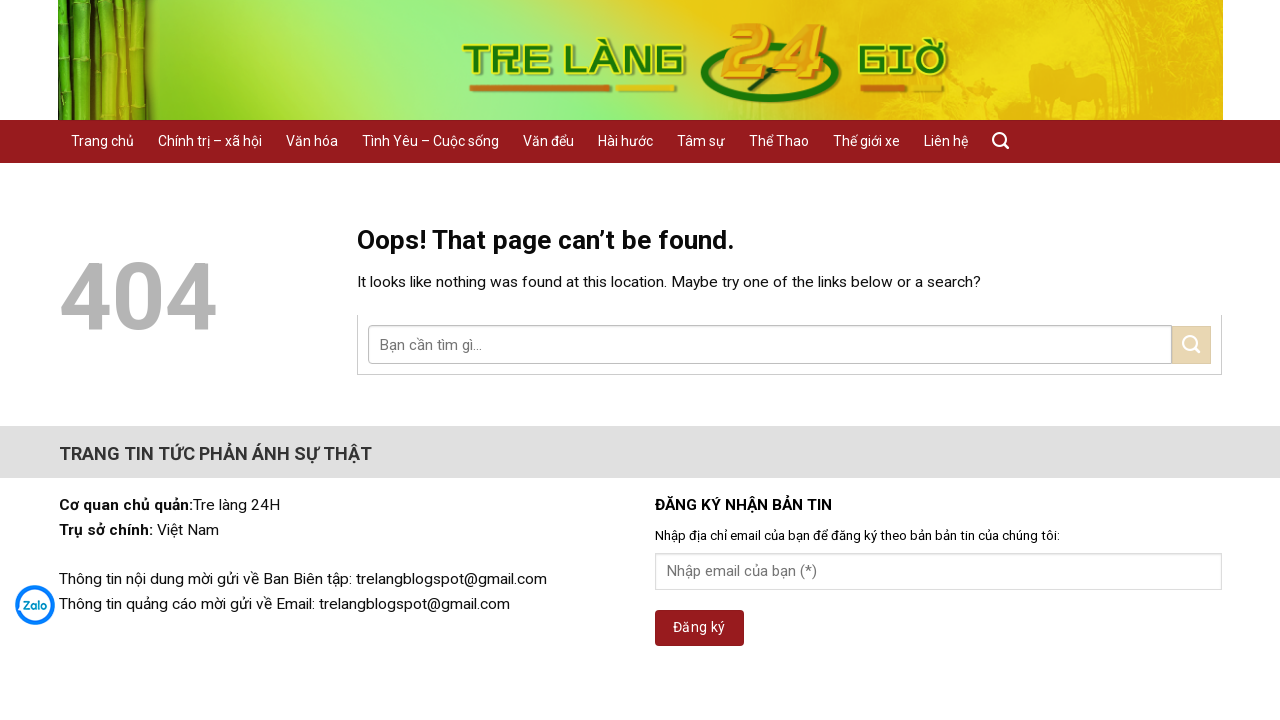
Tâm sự (701, 141)
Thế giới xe (866, 141)
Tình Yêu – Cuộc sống (430, 141)
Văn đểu (548, 141)
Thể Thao (779, 141)
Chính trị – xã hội (210, 141)
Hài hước (625, 141)
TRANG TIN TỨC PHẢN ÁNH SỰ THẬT (215, 453)
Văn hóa (312, 141)
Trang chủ (102, 141)
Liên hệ (946, 141)
